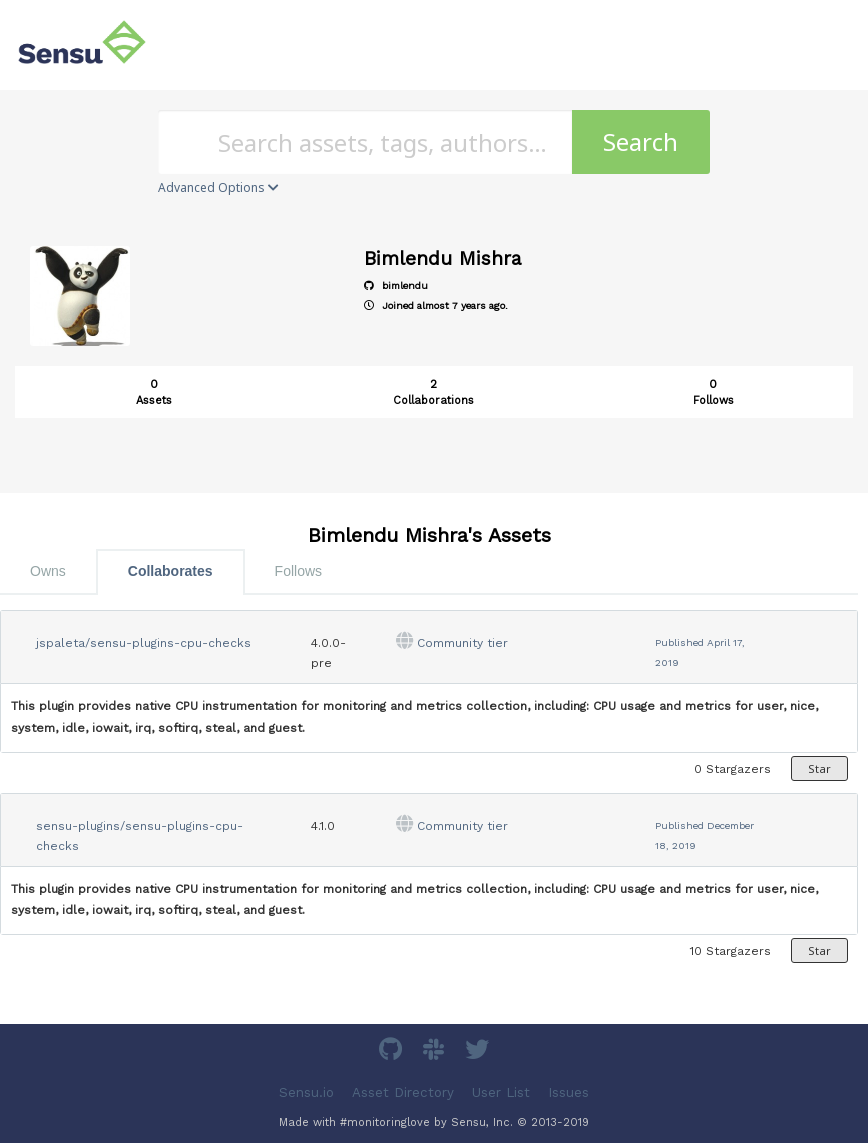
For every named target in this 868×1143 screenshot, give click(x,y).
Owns (48, 571)
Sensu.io (306, 1092)
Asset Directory (403, 1092)
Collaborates (170, 571)
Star (819, 768)
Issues (568, 1092)
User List (501, 1092)
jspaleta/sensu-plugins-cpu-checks (143, 643)
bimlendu (396, 285)
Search (640, 141)
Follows (298, 571)
